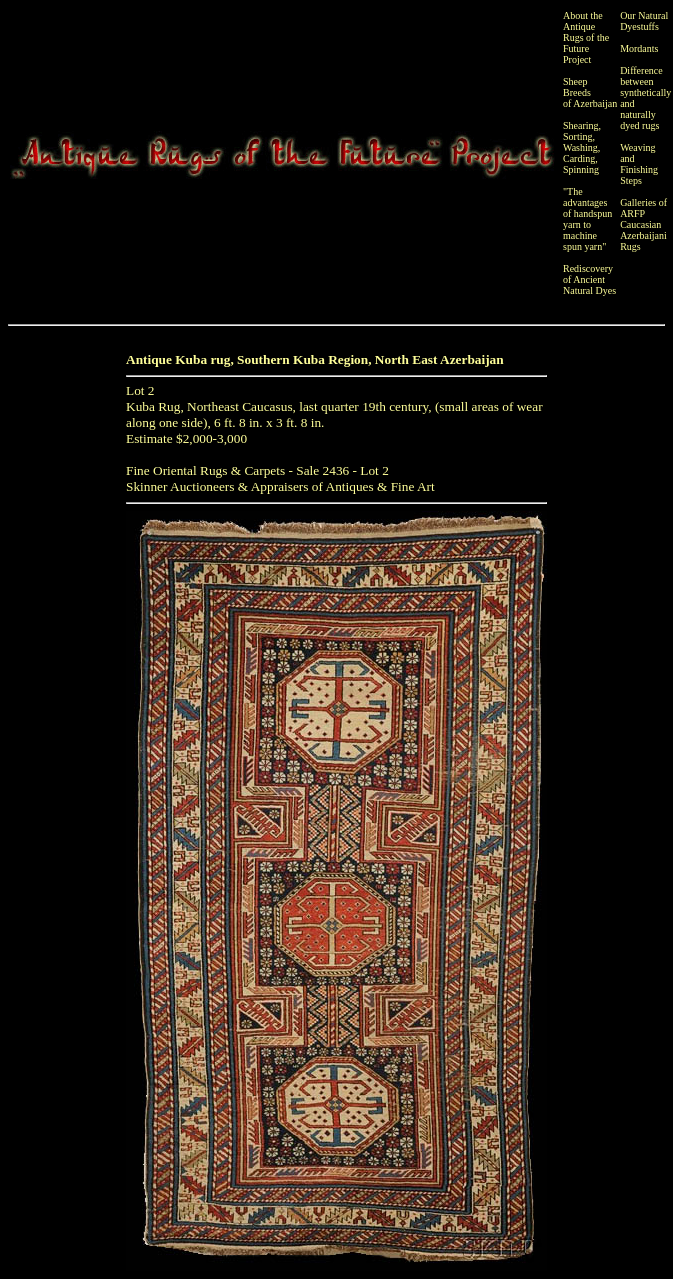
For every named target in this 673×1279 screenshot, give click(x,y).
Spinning (581, 169)
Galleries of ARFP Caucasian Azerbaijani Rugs (643, 224)
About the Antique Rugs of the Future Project (586, 37)
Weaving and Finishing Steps (639, 164)
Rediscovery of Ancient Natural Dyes (589, 279)
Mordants (639, 48)
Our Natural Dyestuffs (644, 21)
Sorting (577, 136)
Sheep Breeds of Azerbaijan (590, 92)
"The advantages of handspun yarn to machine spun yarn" (587, 219)
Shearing (581, 125)
